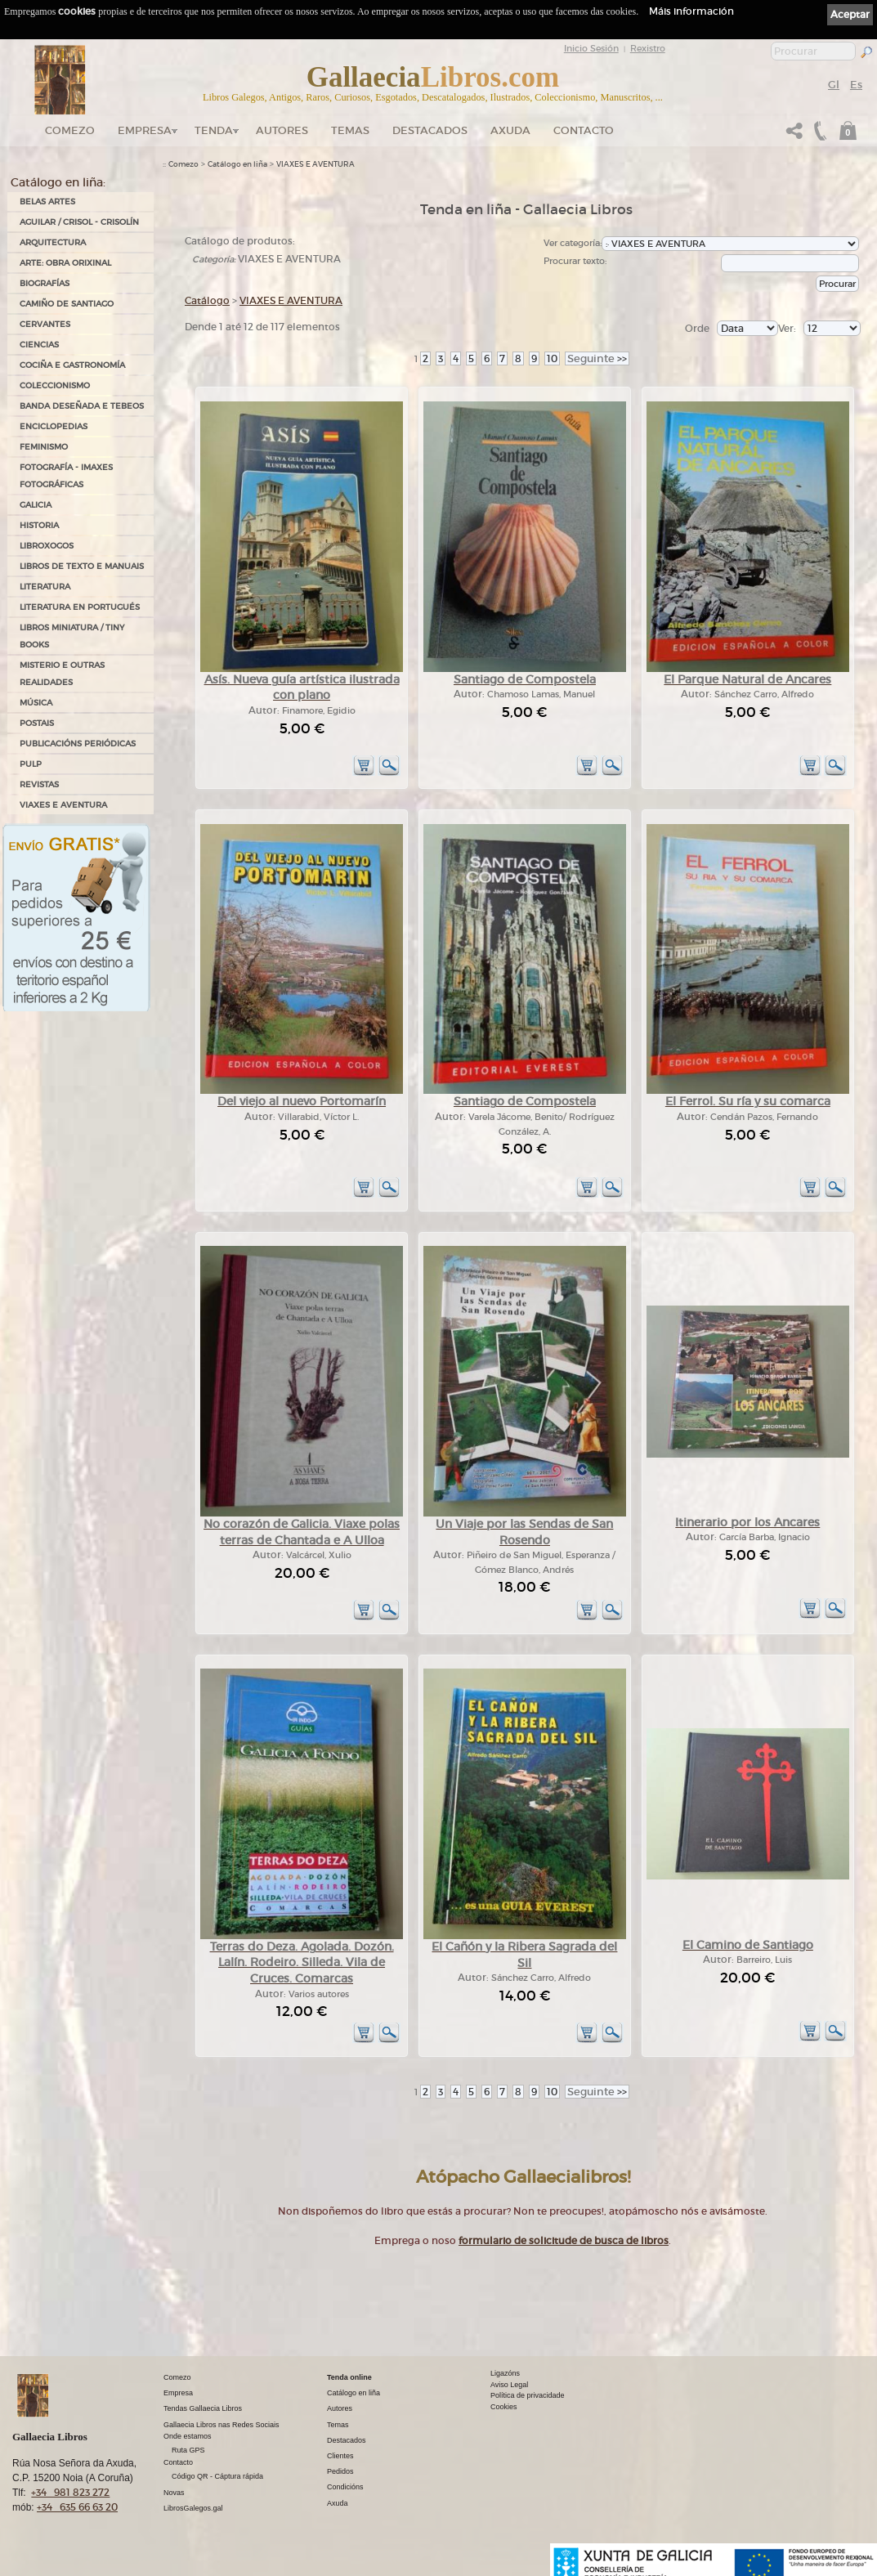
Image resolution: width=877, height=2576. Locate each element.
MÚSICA (36, 702)
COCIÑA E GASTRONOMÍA (72, 365)
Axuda (510, 130)
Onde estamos (187, 2436)
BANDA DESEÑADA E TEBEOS (82, 406)
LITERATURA (45, 586)
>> (597, 358)
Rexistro (647, 48)
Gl (833, 85)
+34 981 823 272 (70, 2492)
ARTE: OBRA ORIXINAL (65, 263)
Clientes (340, 2456)
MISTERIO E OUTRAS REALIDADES (62, 674)
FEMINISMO (44, 446)
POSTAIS (37, 723)
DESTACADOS (430, 130)
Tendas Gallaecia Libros (202, 2408)
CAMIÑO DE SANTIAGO (67, 303)
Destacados (346, 2440)
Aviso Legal (509, 2385)
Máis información (691, 11)
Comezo (70, 130)
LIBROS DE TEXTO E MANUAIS (82, 566)
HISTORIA (39, 525)
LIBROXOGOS (47, 545)
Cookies (503, 2407)
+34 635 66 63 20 (77, 2507)
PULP (31, 764)
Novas (174, 2493)
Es (856, 85)
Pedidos (340, 2471)
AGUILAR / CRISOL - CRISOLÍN (79, 222)
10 (552, 358)
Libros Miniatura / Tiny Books (72, 636)
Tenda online (349, 2377)
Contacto (583, 130)
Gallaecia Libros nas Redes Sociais (221, 2425)
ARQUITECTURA (53, 242)
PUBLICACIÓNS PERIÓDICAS (78, 743)
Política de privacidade (527, 2395)
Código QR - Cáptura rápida (217, 2476)
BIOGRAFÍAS (44, 283)
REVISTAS (39, 784)
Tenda (214, 130)
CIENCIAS (39, 344)
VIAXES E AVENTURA (63, 805)
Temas (350, 130)
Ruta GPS (188, 2450)
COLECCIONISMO (55, 385)
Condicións (345, 2487)
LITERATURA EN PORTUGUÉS (80, 607)
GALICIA (35, 505)
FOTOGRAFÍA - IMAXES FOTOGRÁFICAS (66, 476)
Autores (282, 130)
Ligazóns (505, 2373)
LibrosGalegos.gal (193, 2508)
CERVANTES (45, 324)
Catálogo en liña (237, 164)
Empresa (145, 130)
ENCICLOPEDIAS (53, 426)
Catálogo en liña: (58, 182)
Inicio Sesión (591, 48)
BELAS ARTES (47, 201)
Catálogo (207, 300)
